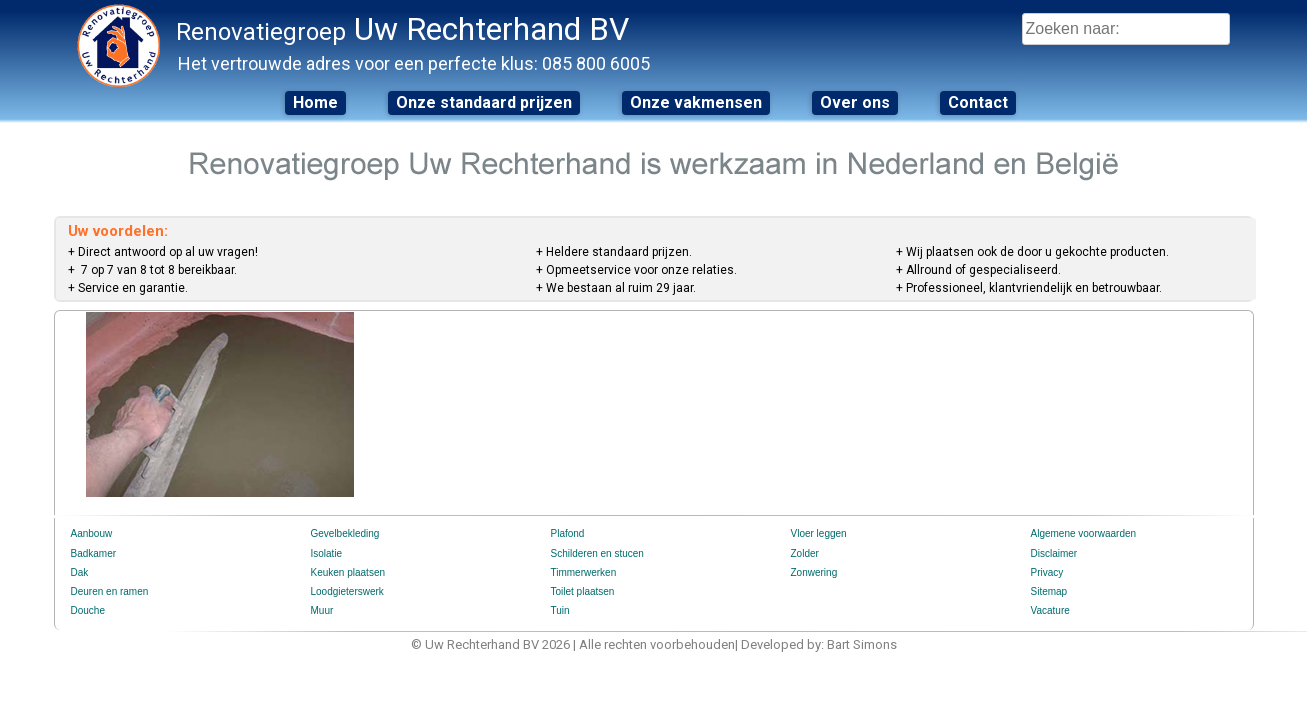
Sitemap (1049, 591)
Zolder (805, 553)
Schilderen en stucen (597, 553)
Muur (322, 610)
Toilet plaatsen (583, 591)
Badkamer (94, 553)
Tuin (560, 610)
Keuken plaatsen (348, 572)
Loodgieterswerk (347, 591)
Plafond (568, 533)
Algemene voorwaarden (1084, 533)
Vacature (1050, 610)
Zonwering (814, 572)
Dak (80, 572)
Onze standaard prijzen (484, 102)
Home (315, 102)
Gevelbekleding (345, 533)
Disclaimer (1054, 553)
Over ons (855, 102)
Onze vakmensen (696, 102)
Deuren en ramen (110, 591)
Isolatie (327, 553)
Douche (88, 610)
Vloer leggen (819, 533)
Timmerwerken (584, 572)
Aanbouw (92, 533)
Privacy (1047, 572)
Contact (978, 102)
